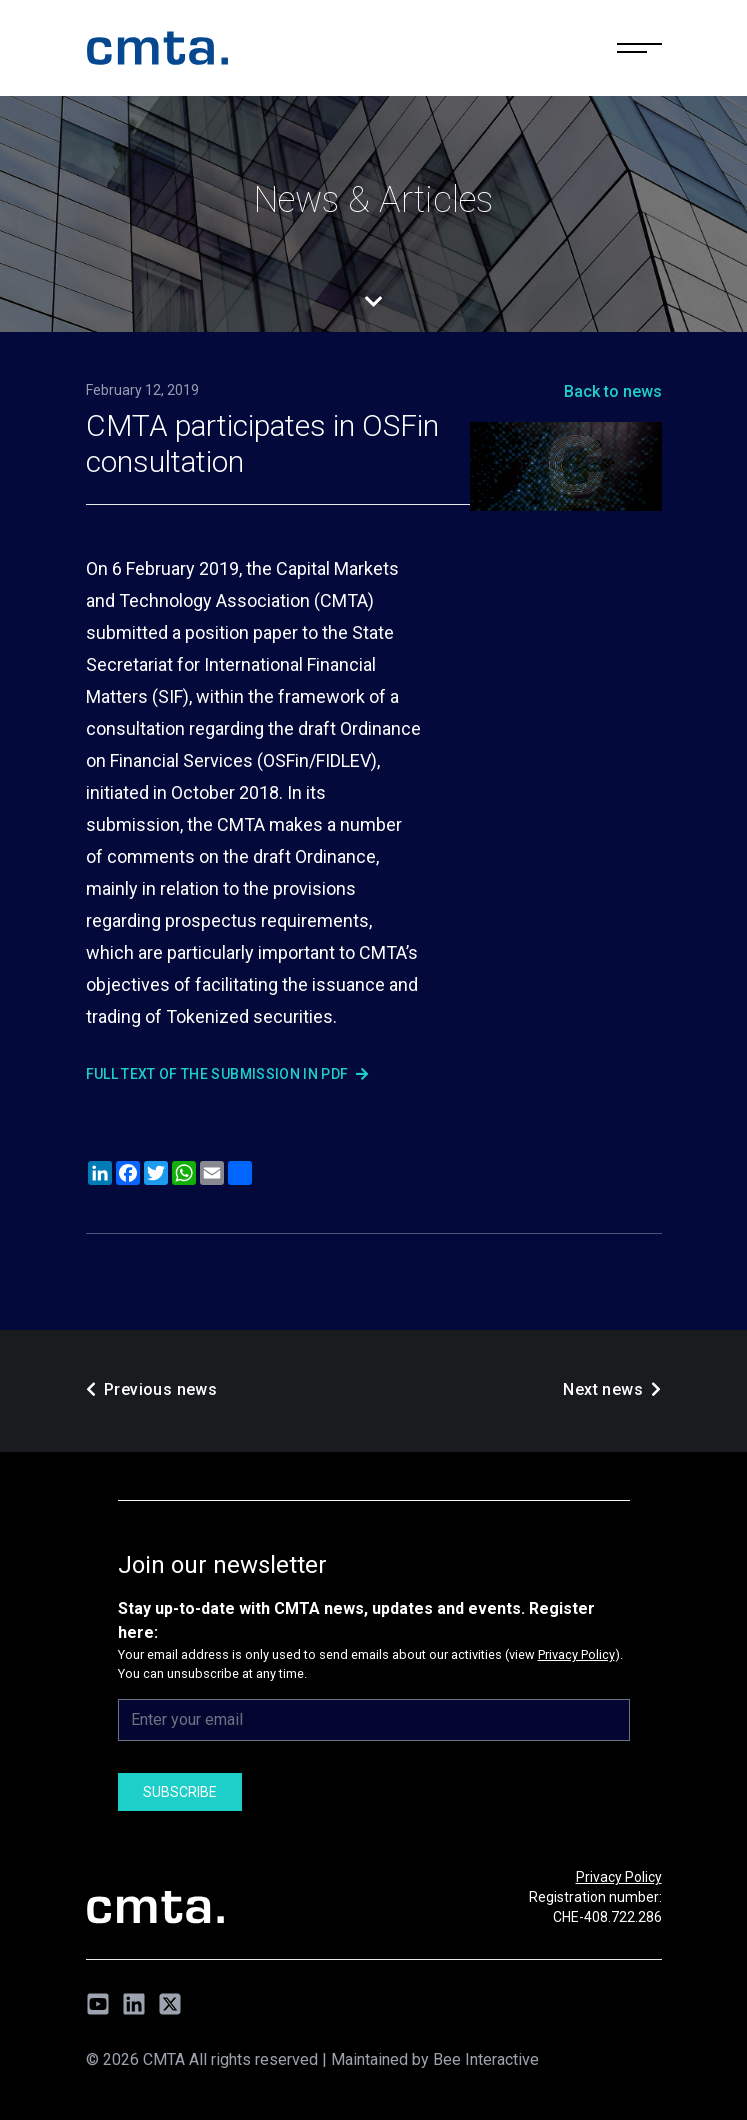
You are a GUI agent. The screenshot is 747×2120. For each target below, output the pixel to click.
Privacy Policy (576, 1654)
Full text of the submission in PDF (227, 1074)
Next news (612, 1389)
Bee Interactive (486, 2059)
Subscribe (180, 1792)
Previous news (152, 1389)
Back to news (613, 391)
